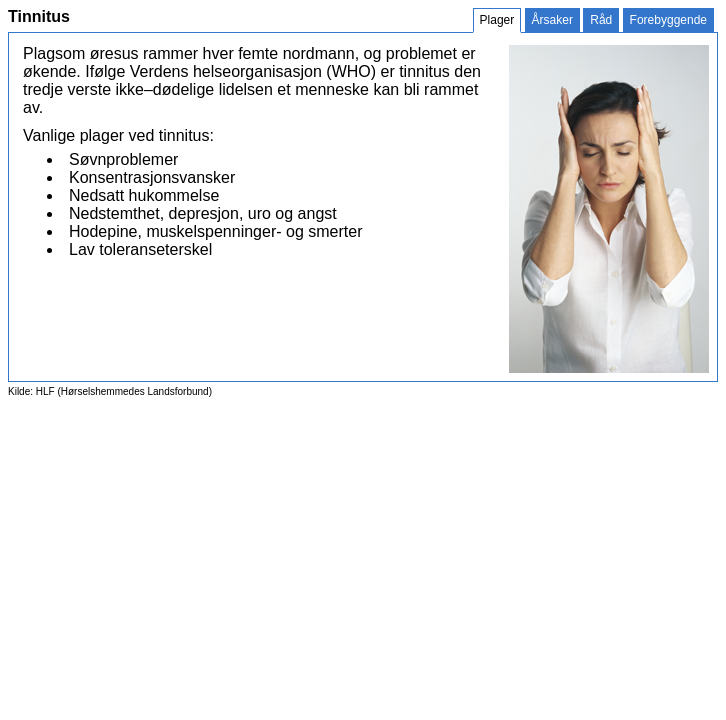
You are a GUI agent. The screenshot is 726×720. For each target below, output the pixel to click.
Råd (601, 20)
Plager (497, 20)
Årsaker (552, 20)
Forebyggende (668, 20)
